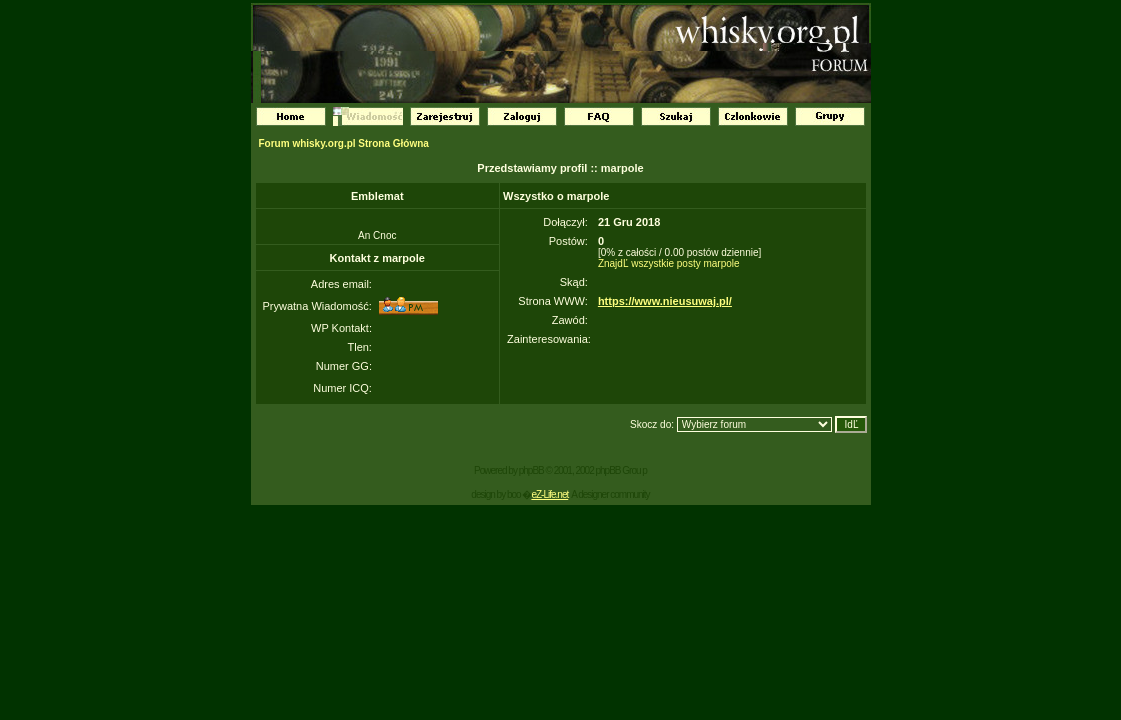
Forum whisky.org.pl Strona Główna (344, 143)
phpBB (531, 470)
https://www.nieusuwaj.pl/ (665, 301)
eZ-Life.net (549, 494)
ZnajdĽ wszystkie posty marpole (669, 263)
